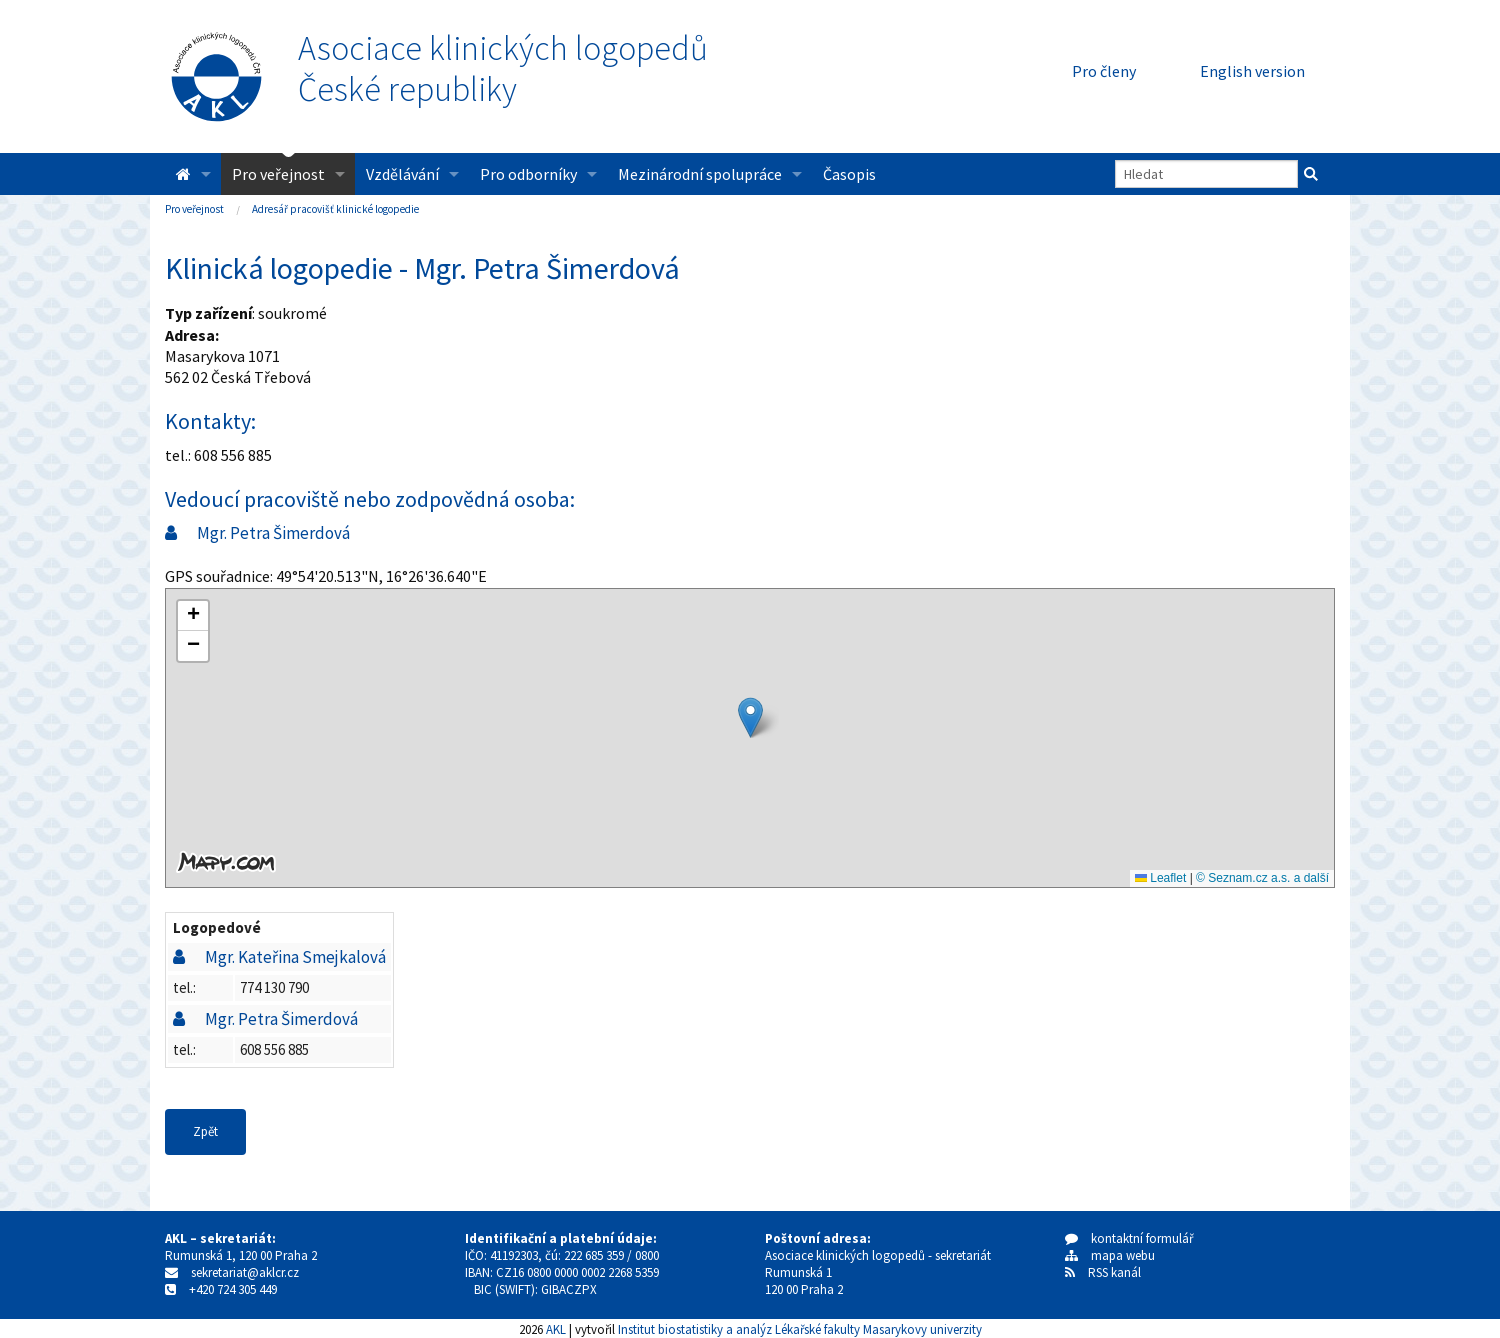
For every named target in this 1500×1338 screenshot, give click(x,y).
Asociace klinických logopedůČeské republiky (503, 69)
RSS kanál (1114, 1272)
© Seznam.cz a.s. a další (1262, 878)
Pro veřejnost (278, 174)
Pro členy (1104, 71)
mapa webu (1110, 1255)
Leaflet (1160, 878)
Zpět (205, 1131)
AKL (556, 1329)
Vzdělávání (402, 174)
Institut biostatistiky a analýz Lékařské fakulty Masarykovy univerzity (800, 1329)
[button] (750, 717)
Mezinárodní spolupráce (700, 174)
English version (1252, 71)
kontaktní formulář (1129, 1238)
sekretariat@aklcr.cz (245, 1272)
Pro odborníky (528, 174)
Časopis (849, 174)
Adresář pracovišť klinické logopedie (335, 209)
